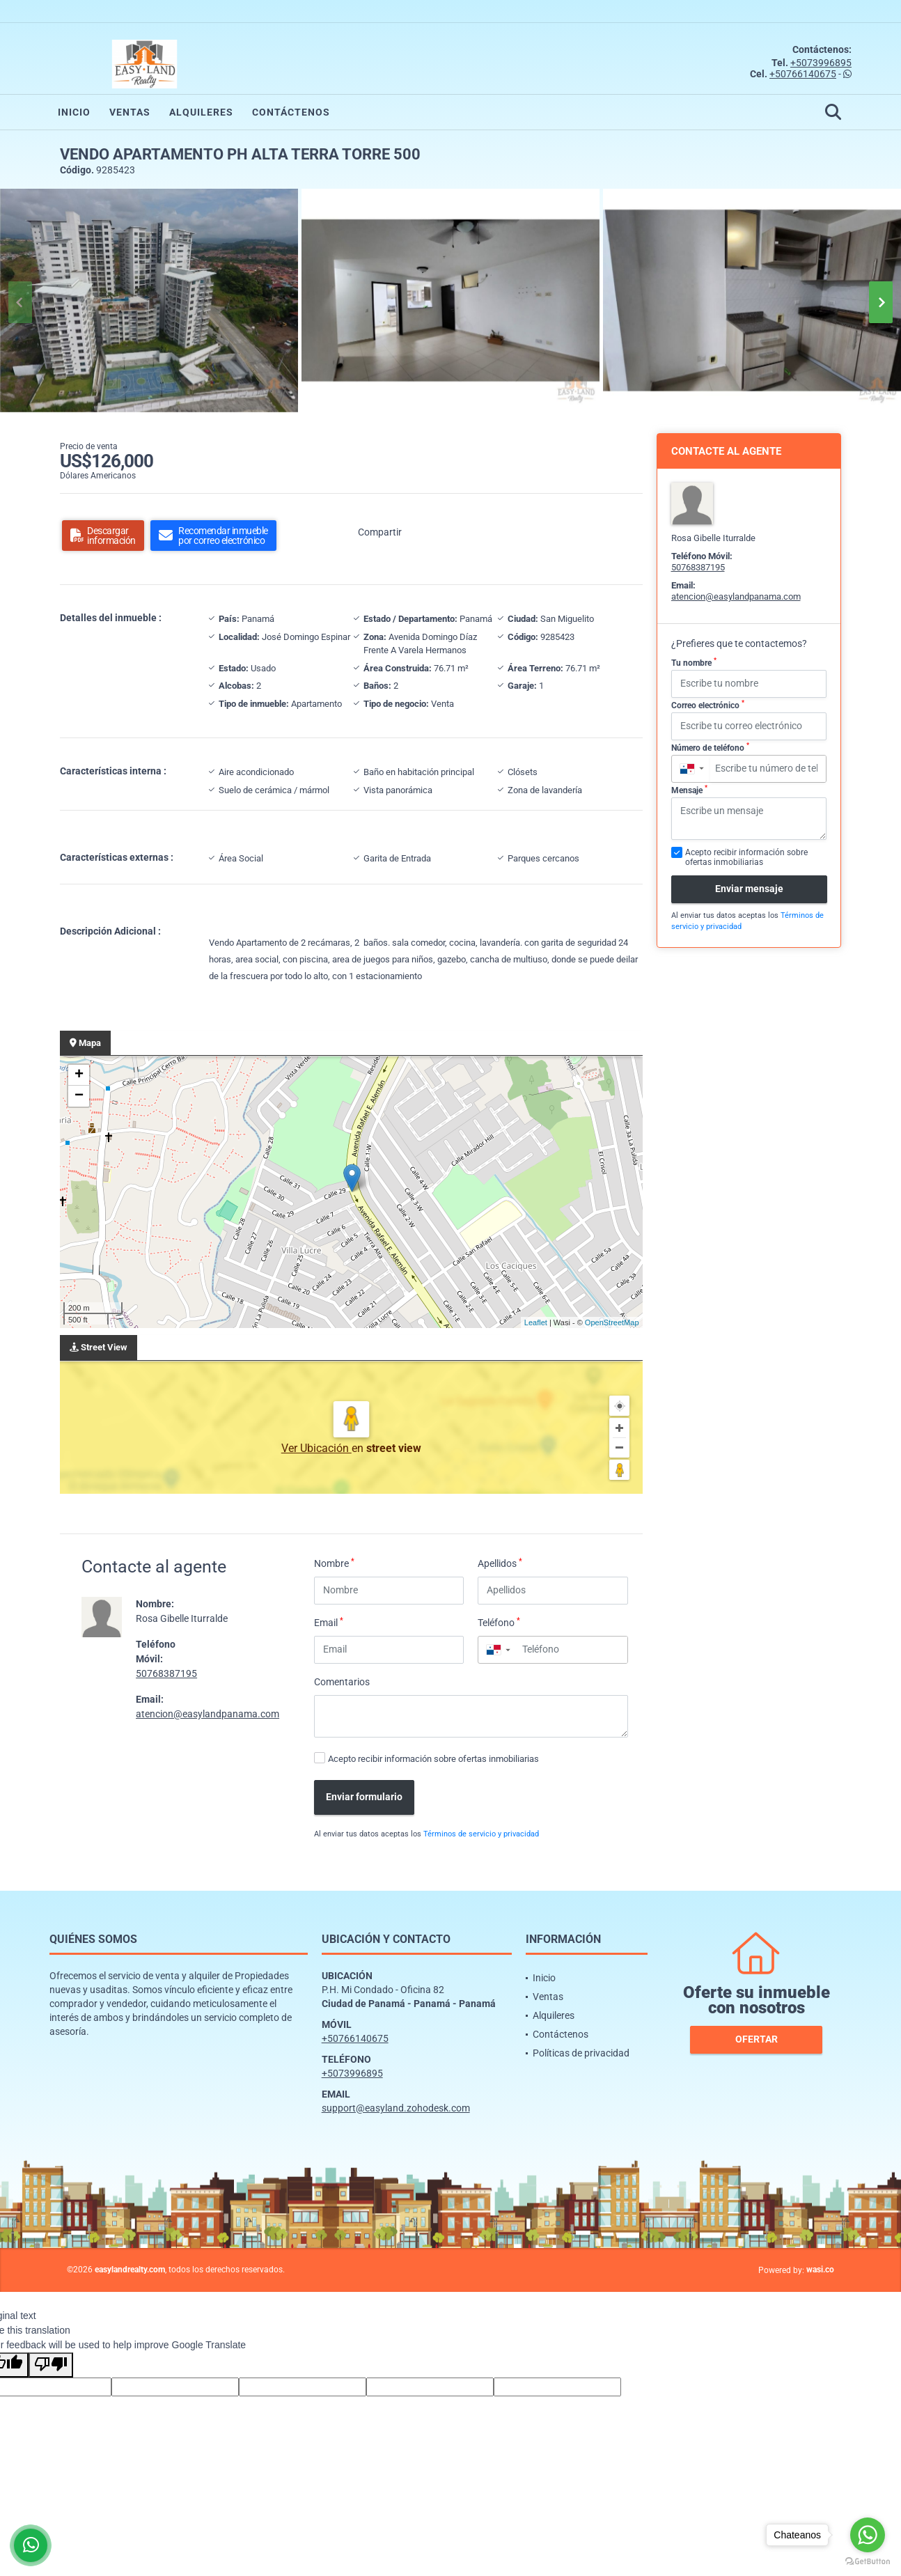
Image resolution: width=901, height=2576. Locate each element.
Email (328, 1622)
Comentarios (342, 1681)
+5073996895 (821, 62)
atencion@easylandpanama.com (207, 1713)
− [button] (79, 1096)
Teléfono (499, 1622)
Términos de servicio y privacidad (481, 1834)
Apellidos (500, 1562)
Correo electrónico (707, 704)
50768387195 (166, 1673)
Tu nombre (693, 662)
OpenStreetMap (612, 1322)
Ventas (129, 112)
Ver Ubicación (316, 1448)
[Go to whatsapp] (867, 2535)
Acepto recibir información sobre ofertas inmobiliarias (433, 1759)
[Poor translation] (51, 2365)
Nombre (334, 1562)
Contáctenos (291, 112)
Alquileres (201, 112)
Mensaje (689, 789)
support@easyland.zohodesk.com (396, 2108)
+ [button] (79, 1075)
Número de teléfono (710, 747)
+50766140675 (802, 73)
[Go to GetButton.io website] (867, 2561)
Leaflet (535, 1322)
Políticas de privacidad (581, 2053)
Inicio (74, 112)
